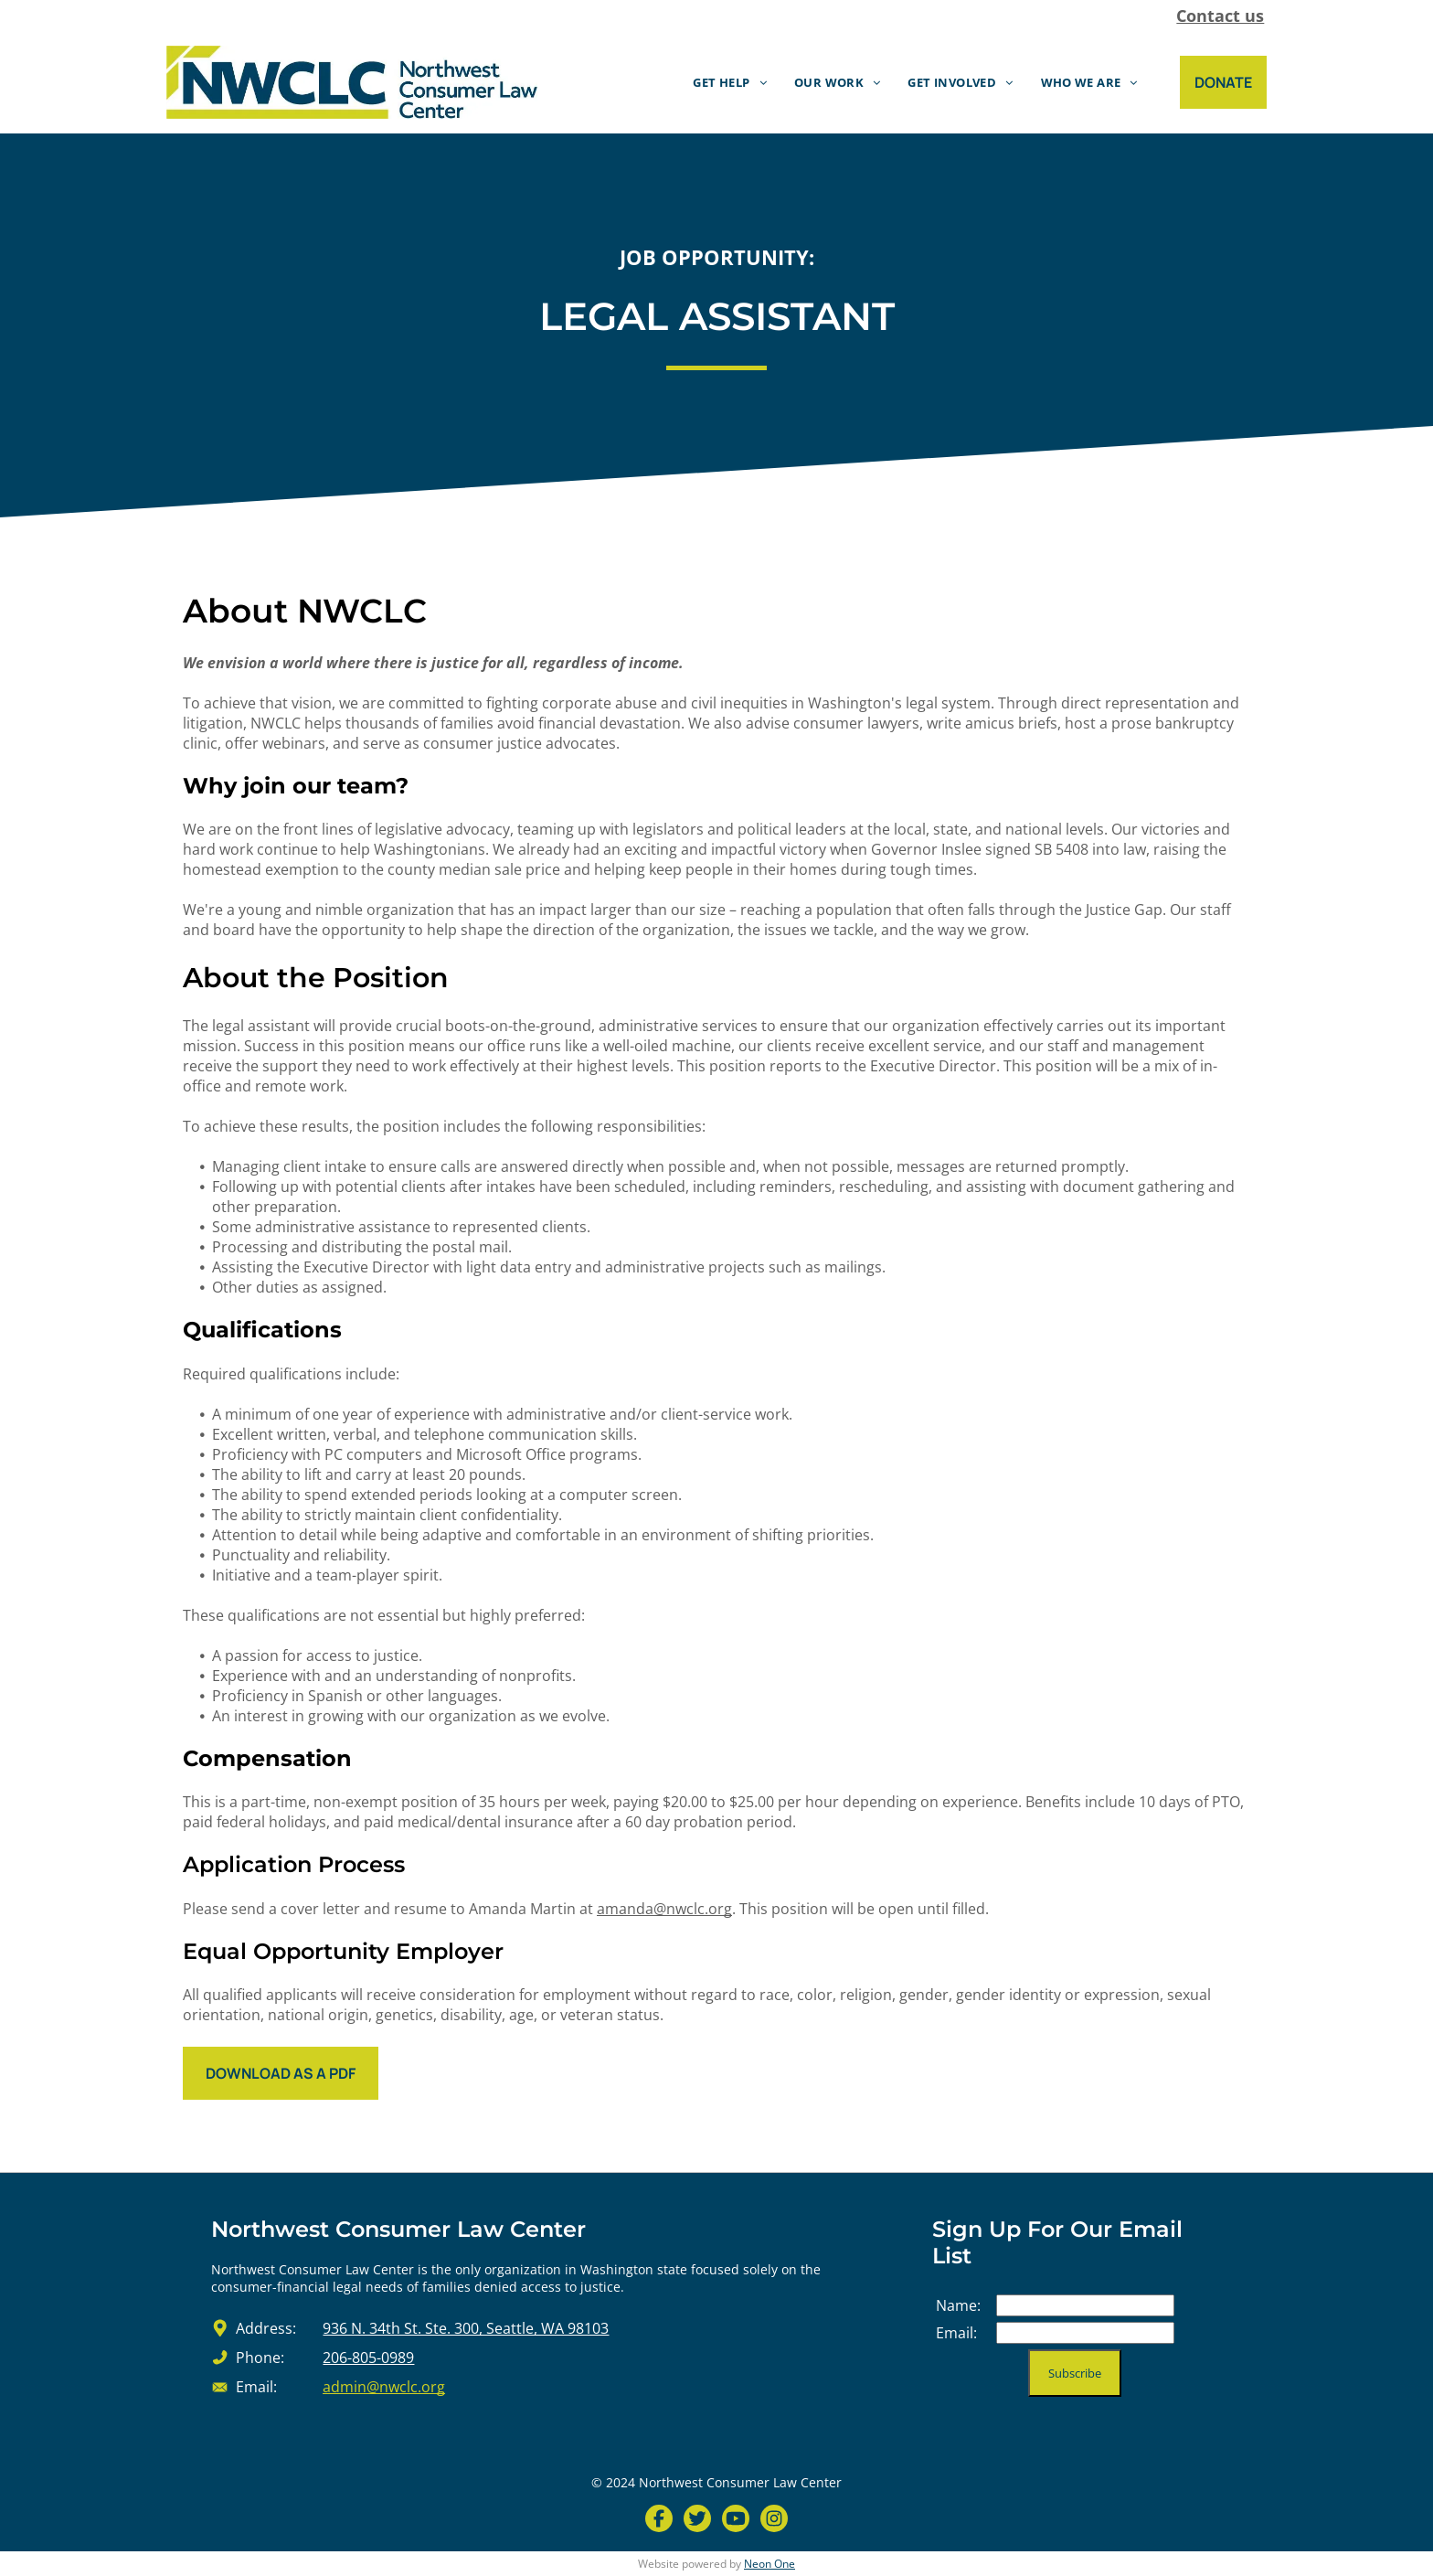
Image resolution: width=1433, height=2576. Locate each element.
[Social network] (659, 2521)
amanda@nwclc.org (664, 1909)
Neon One (769, 2563)
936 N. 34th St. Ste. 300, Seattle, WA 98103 (466, 2328)
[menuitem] (729, 82)
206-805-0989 (368, 2357)
